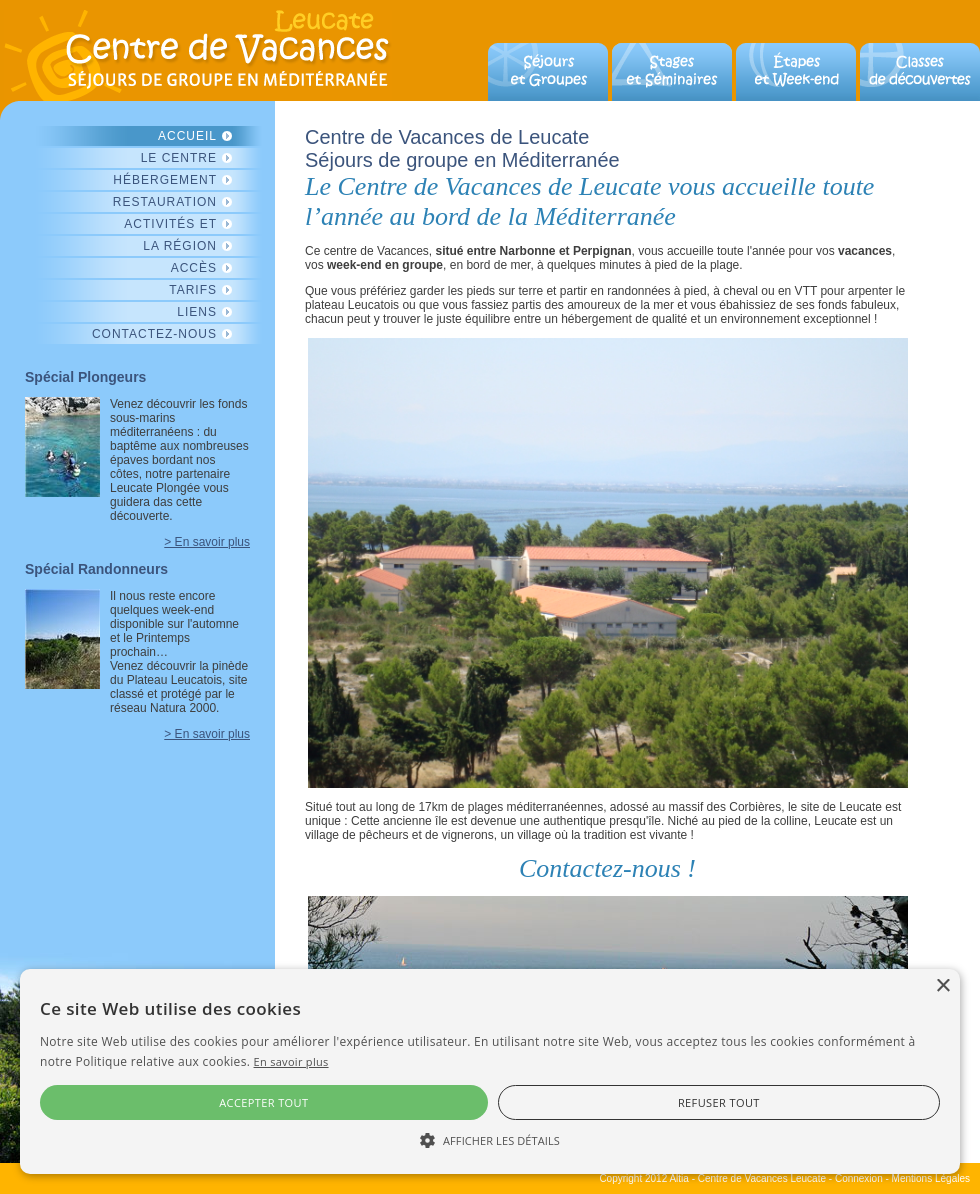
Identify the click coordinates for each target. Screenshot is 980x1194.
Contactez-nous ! (607, 868)
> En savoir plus (207, 542)
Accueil (187, 136)
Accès (194, 268)
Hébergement (165, 180)
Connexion (859, 1178)
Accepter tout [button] (263, 1102)
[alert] (490, 1071)
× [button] (942, 986)
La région (180, 246)
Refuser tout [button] (719, 1102)
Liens (197, 312)
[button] (490, 1139)
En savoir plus (291, 1061)
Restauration (165, 202)
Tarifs (193, 290)
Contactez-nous (154, 334)
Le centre (179, 158)
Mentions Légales (931, 1178)
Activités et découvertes (166, 225)
